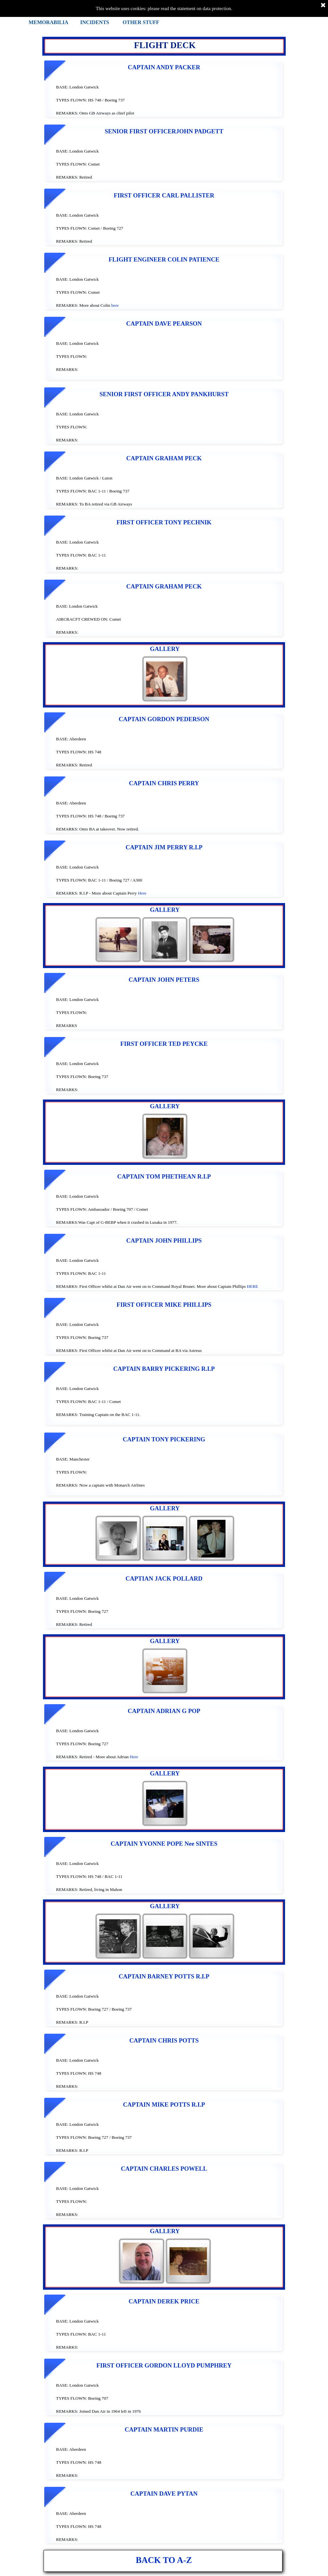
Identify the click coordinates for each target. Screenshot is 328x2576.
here (115, 305)
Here (142, 893)
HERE (252, 1286)
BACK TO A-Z (164, 2560)
